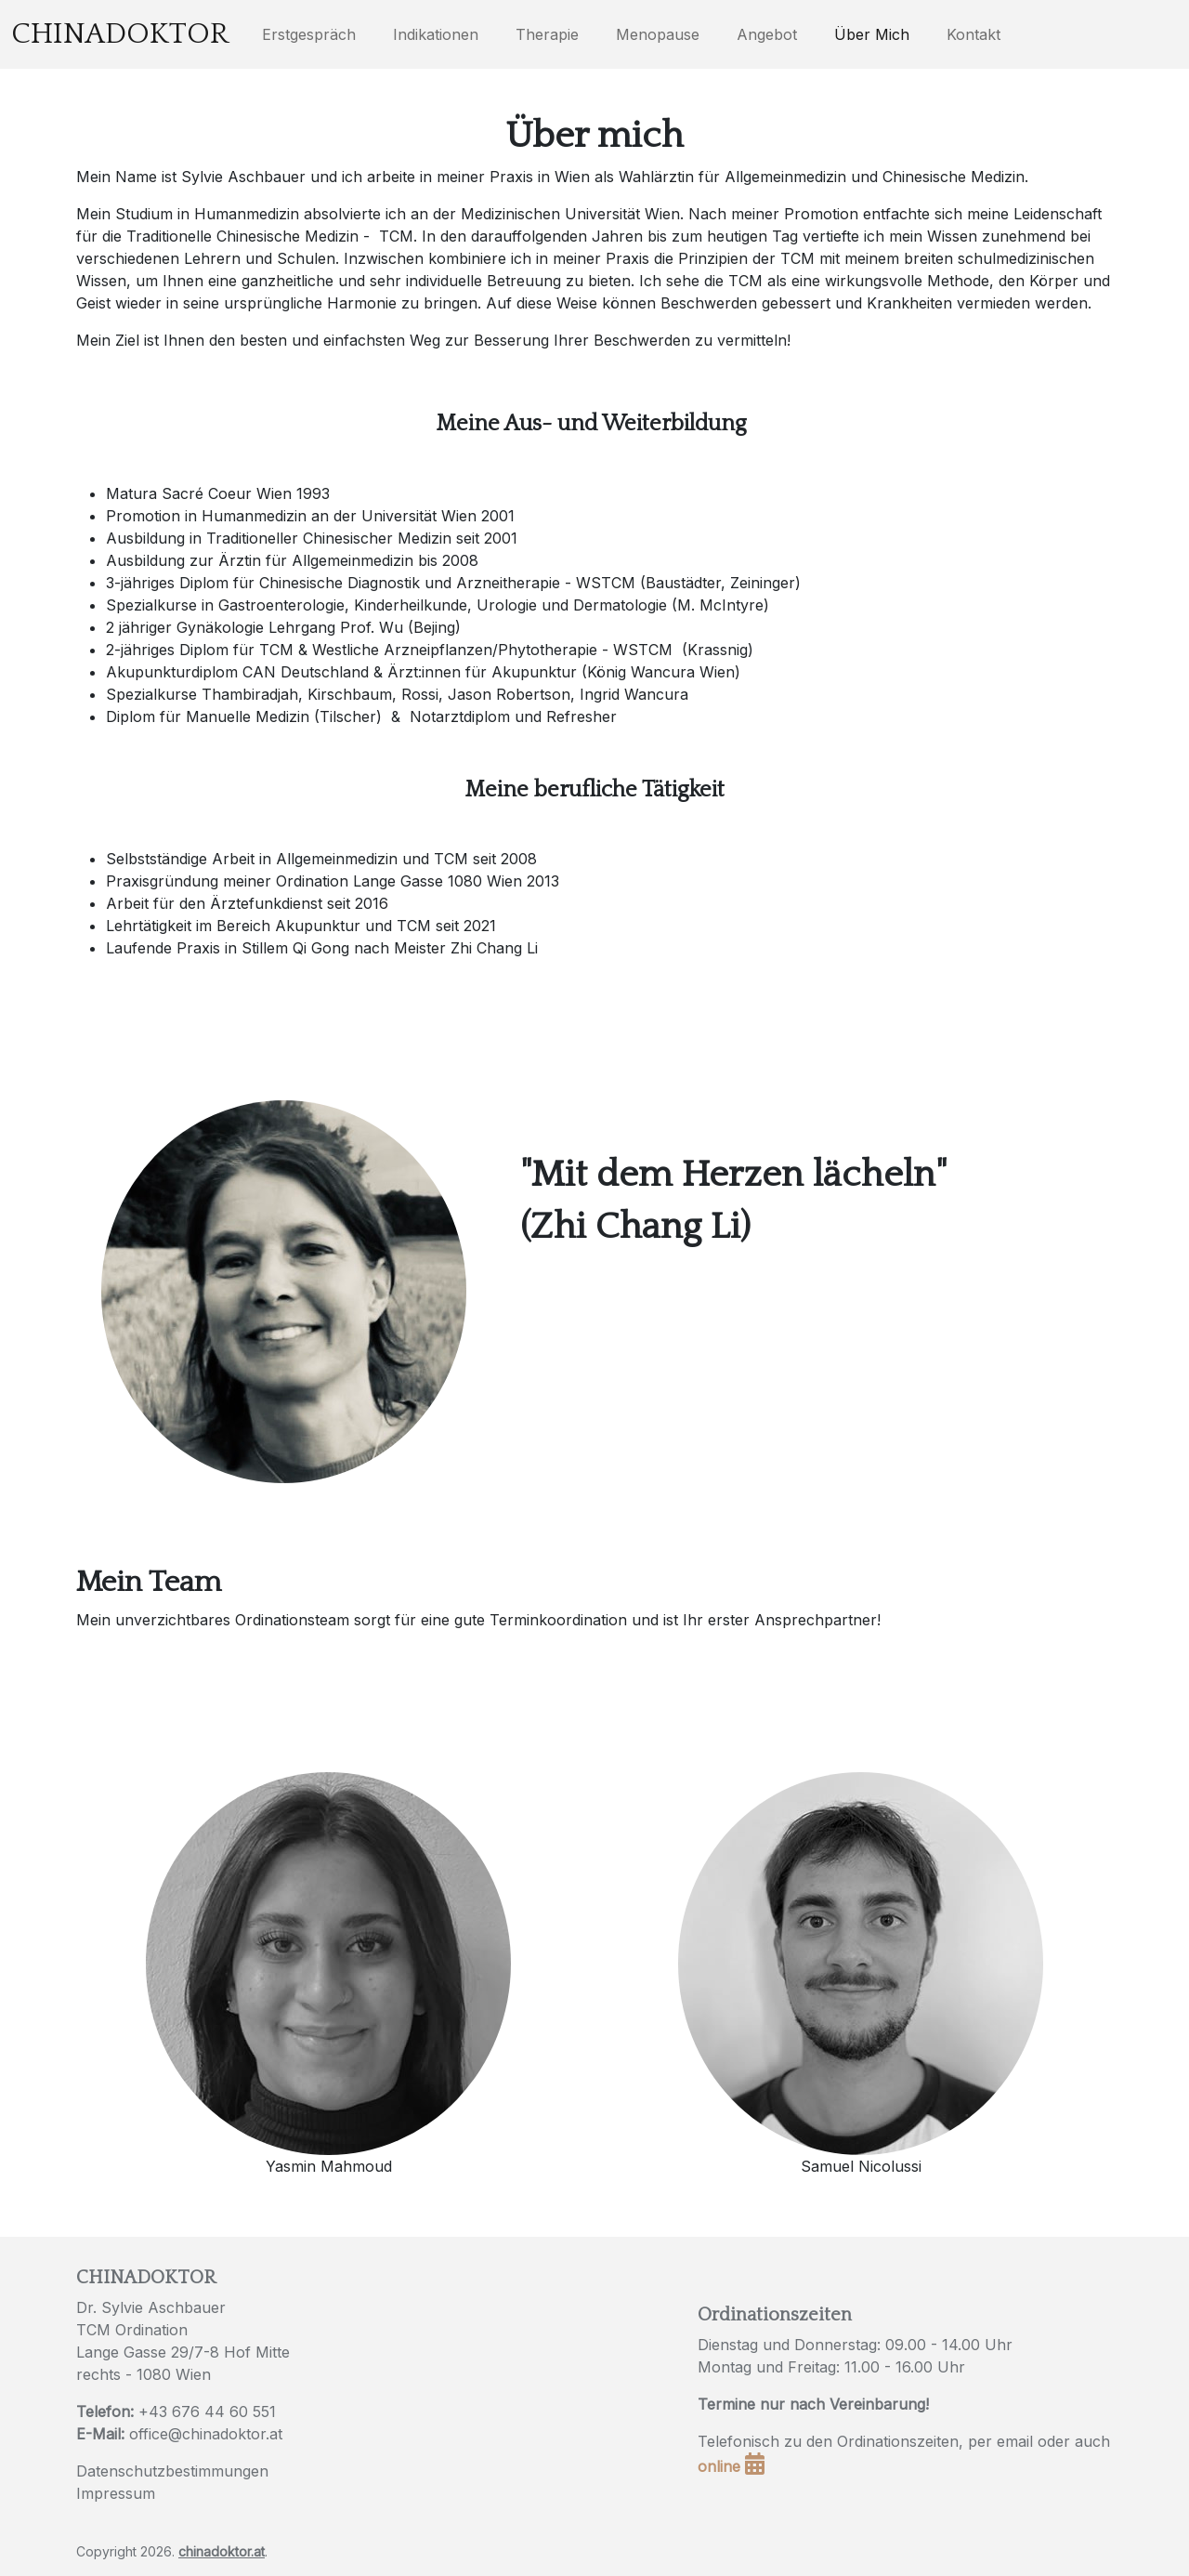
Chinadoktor (120, 34)
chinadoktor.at (221, 2551)
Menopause (657, 34)
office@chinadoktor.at (205, 2434)
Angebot (767, 34)
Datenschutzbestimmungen (172, 2471)
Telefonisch (738, 2441)
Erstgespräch (309, 34)
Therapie (547, 34)
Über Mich (871, 34)
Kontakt (973, 34)
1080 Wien (174, 2374)
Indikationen (435, 34)
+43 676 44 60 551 (207, 2411)
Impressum (115, 2493)
